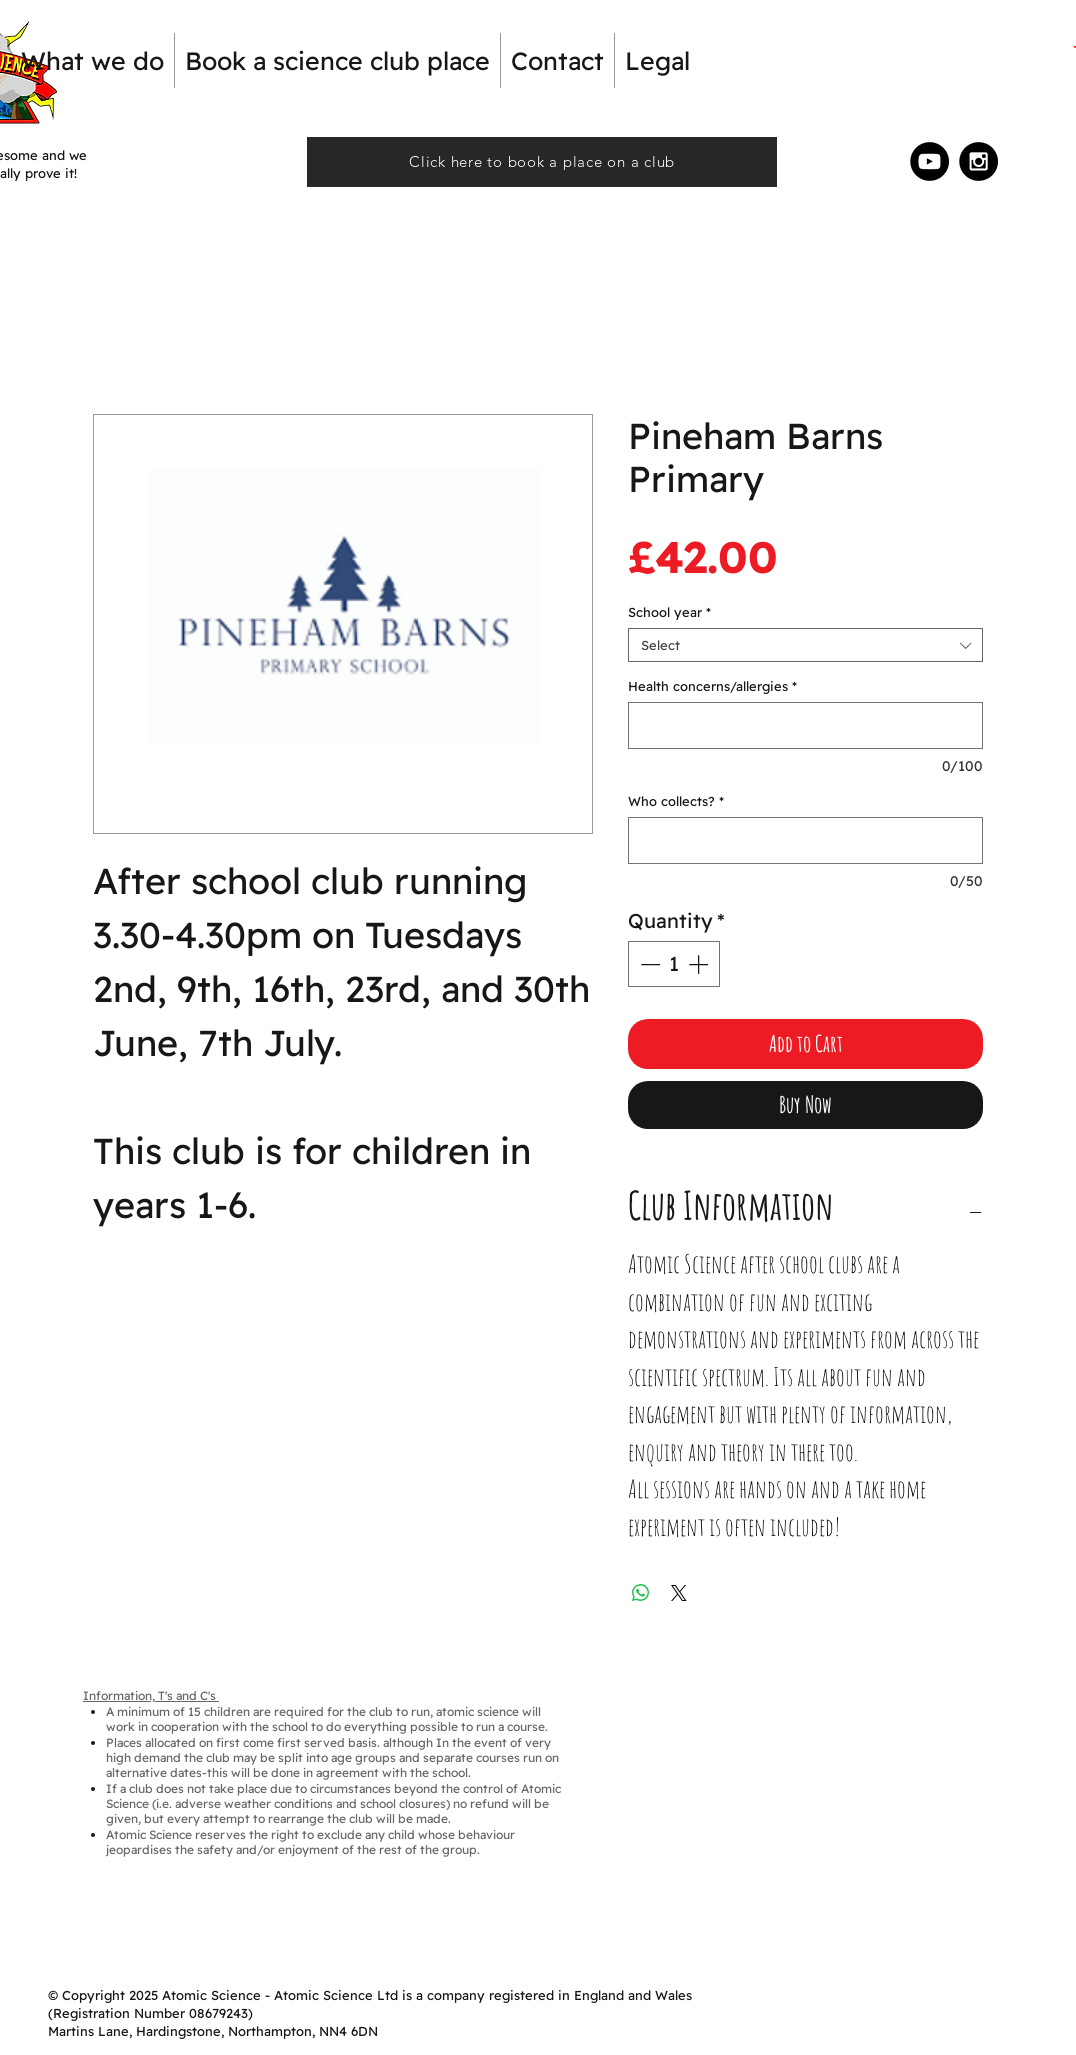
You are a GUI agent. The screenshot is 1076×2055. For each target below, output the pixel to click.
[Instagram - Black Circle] (978, 161)
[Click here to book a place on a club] (542, 162)
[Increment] (700, 964)
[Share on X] (679, 1593)
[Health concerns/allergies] (805, 725)
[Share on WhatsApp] (641, 1593)
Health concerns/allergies (712, 686)
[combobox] (805, 645)
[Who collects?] (805, 840)
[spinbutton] (674, 964)
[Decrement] (648, 964)
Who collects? (676, 801)
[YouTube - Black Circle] (929, 161)
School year (669, 612)
